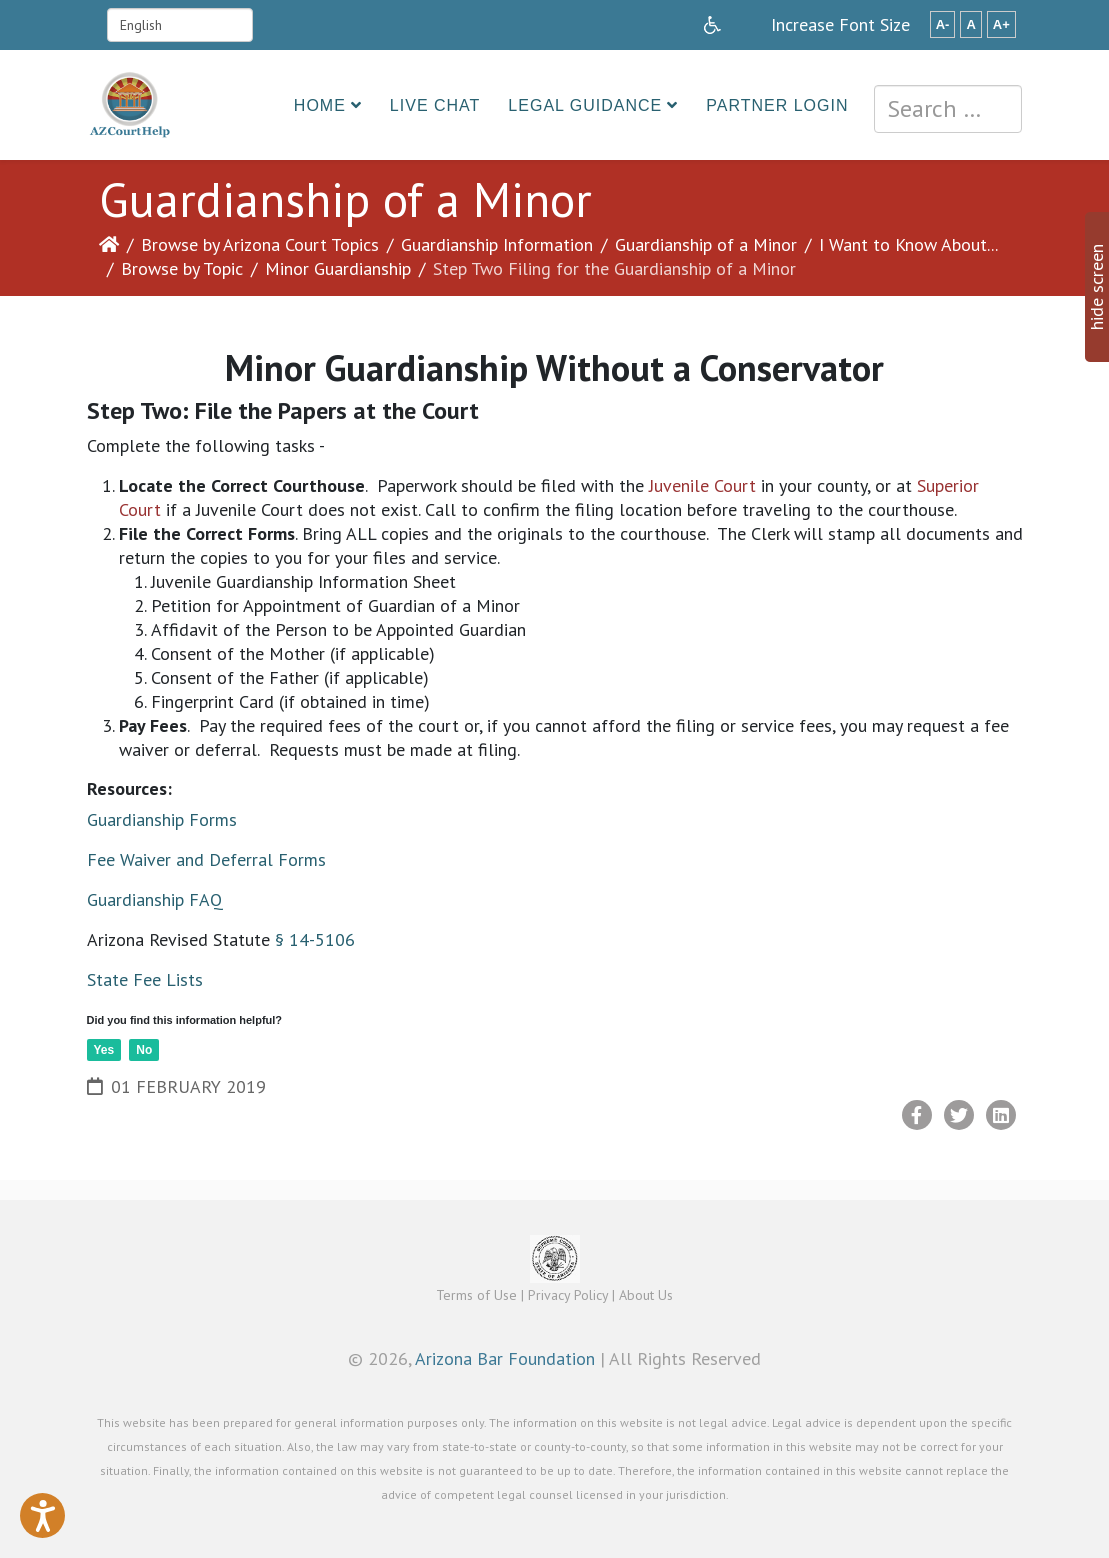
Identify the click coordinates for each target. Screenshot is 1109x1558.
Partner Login (777, 105)
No (144, 1050)
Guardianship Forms (162, 819)
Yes (104, 1050)
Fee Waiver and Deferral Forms (206, 859)
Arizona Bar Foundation (505, 1358)
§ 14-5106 (315, 939)
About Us (646, 1295)
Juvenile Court (702, 485)
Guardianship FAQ (155, 899)
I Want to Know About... (908, 244)
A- (943, 24)
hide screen (1096, 287)
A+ (1001, 24)
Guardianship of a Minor (706, 244)
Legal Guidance (585, 105)
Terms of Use (476, 1295)
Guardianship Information (497, 244)
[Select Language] (180, 25)
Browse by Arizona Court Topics (260, 244)
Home (320, 105)
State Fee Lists (145, 979)
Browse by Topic (182, 268)
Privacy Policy (568, 1295)
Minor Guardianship (338, 268)
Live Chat (435, 105)
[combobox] (948, 109)
